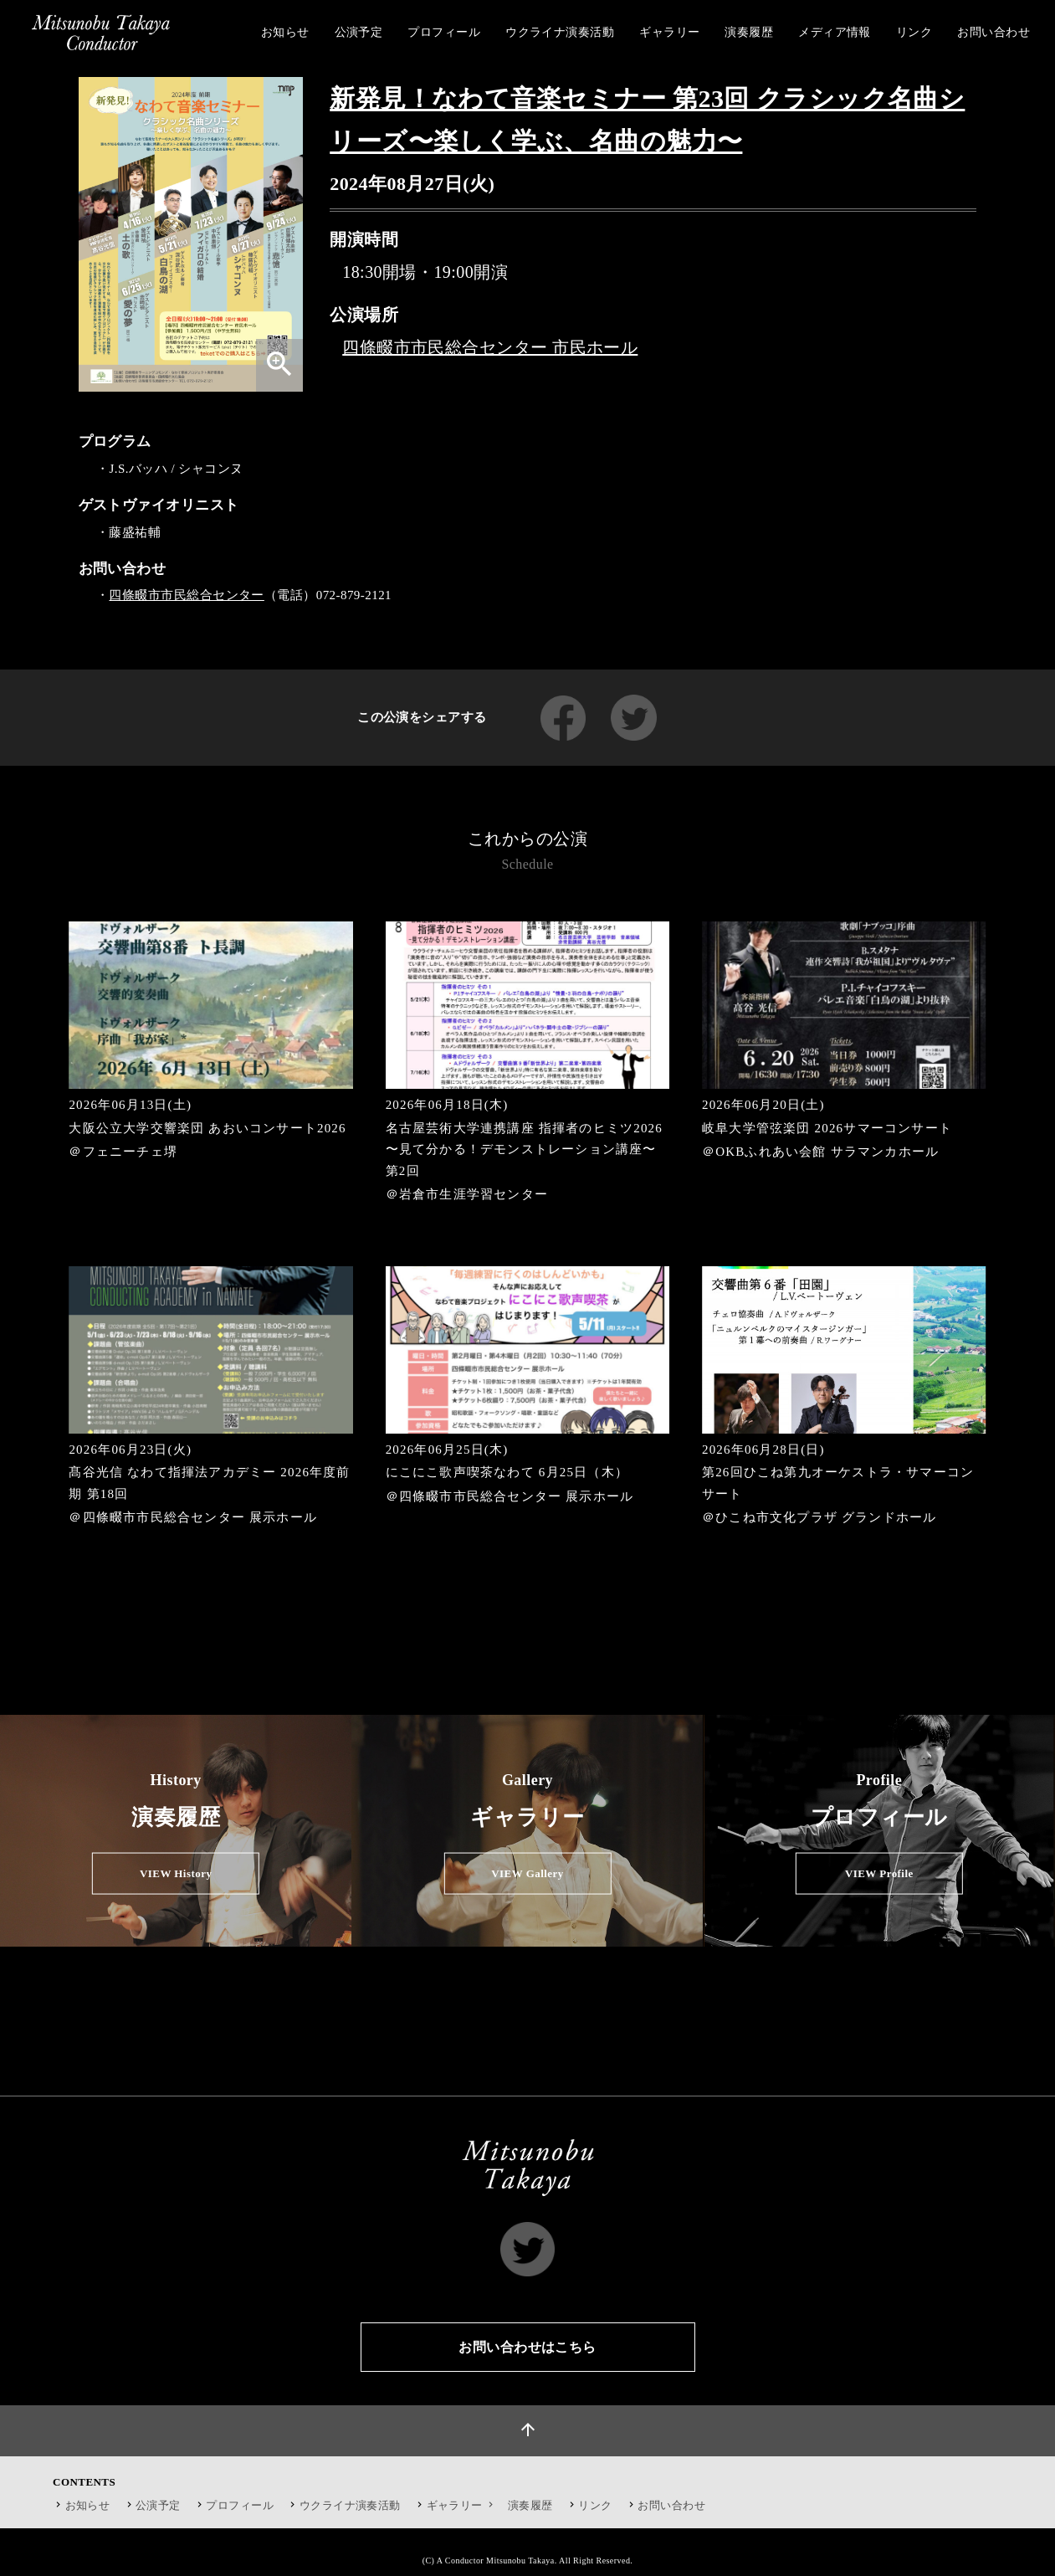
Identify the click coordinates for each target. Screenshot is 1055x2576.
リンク (595, 2505)
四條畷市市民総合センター (186, 595)
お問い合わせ (671, 2505)
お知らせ (87, 2505)
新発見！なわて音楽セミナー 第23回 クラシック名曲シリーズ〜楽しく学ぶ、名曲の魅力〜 (647, 120)
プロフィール (240, 2505)
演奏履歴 (530, 2505)
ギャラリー (462, 2505)
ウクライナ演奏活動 (350, 2505)
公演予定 (158, 2505)
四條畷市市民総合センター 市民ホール (490, 347)
